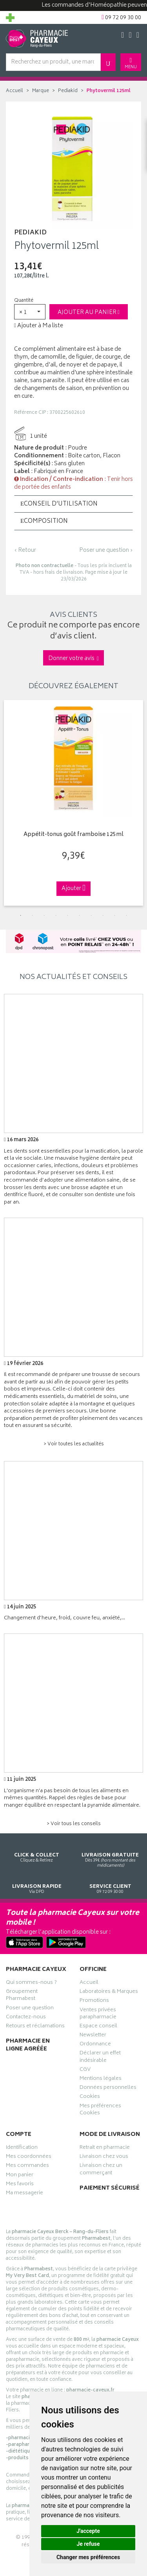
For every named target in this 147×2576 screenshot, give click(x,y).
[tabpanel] (73, 803)
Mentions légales (101, 2079)
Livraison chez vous (104, 2157)
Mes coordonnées (28, 2157)
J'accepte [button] (88, 2531)
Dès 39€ (111, 1853)
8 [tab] (103, 915)
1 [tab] (21, 915)
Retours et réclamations (35, 2027)
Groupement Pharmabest (22, 1996)
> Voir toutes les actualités (74, 1444)
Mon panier (19, 2176)
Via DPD (37, 1882)
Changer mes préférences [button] (88, 2557)
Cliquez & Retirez (37, 1850)
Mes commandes (27, 2166)
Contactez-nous (26, 2018)
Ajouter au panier (89, 312)
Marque (40, 91)
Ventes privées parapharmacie (98, 2014)
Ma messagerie (24, 2194)
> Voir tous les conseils (74, 1824)
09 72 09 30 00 (111, 1882)
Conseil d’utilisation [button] (59, 504)
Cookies (90, 2097)
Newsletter (93, 2036)
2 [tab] (32, 915)
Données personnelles (108, 2088)
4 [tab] (56, 915)
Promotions (94, 2001)
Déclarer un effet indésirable (100, 2057)
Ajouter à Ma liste (38, 326)
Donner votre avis (73, 658)
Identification (22, 2148)
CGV (85, 2070)
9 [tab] (115, 915)
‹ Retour (25, 550)
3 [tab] (44, 915)
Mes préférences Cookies (100, 2110)
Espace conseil (98, 2027)
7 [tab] (91, 915)
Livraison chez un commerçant (101, 2170)
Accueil (14, 91)
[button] (29, 311)
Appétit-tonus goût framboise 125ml (73, 834)
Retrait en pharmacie (105, 2148)
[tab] (73, 504)
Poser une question (30, 2009)
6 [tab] (79, 915)
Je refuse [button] (88, 2544)
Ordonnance (95, 2045)
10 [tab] (127, 915)
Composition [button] (44, 521)
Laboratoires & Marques (109, 1992)
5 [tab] (68, 915)
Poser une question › (106, 551)
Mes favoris (20, 2185)
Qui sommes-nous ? (31, 1983)
